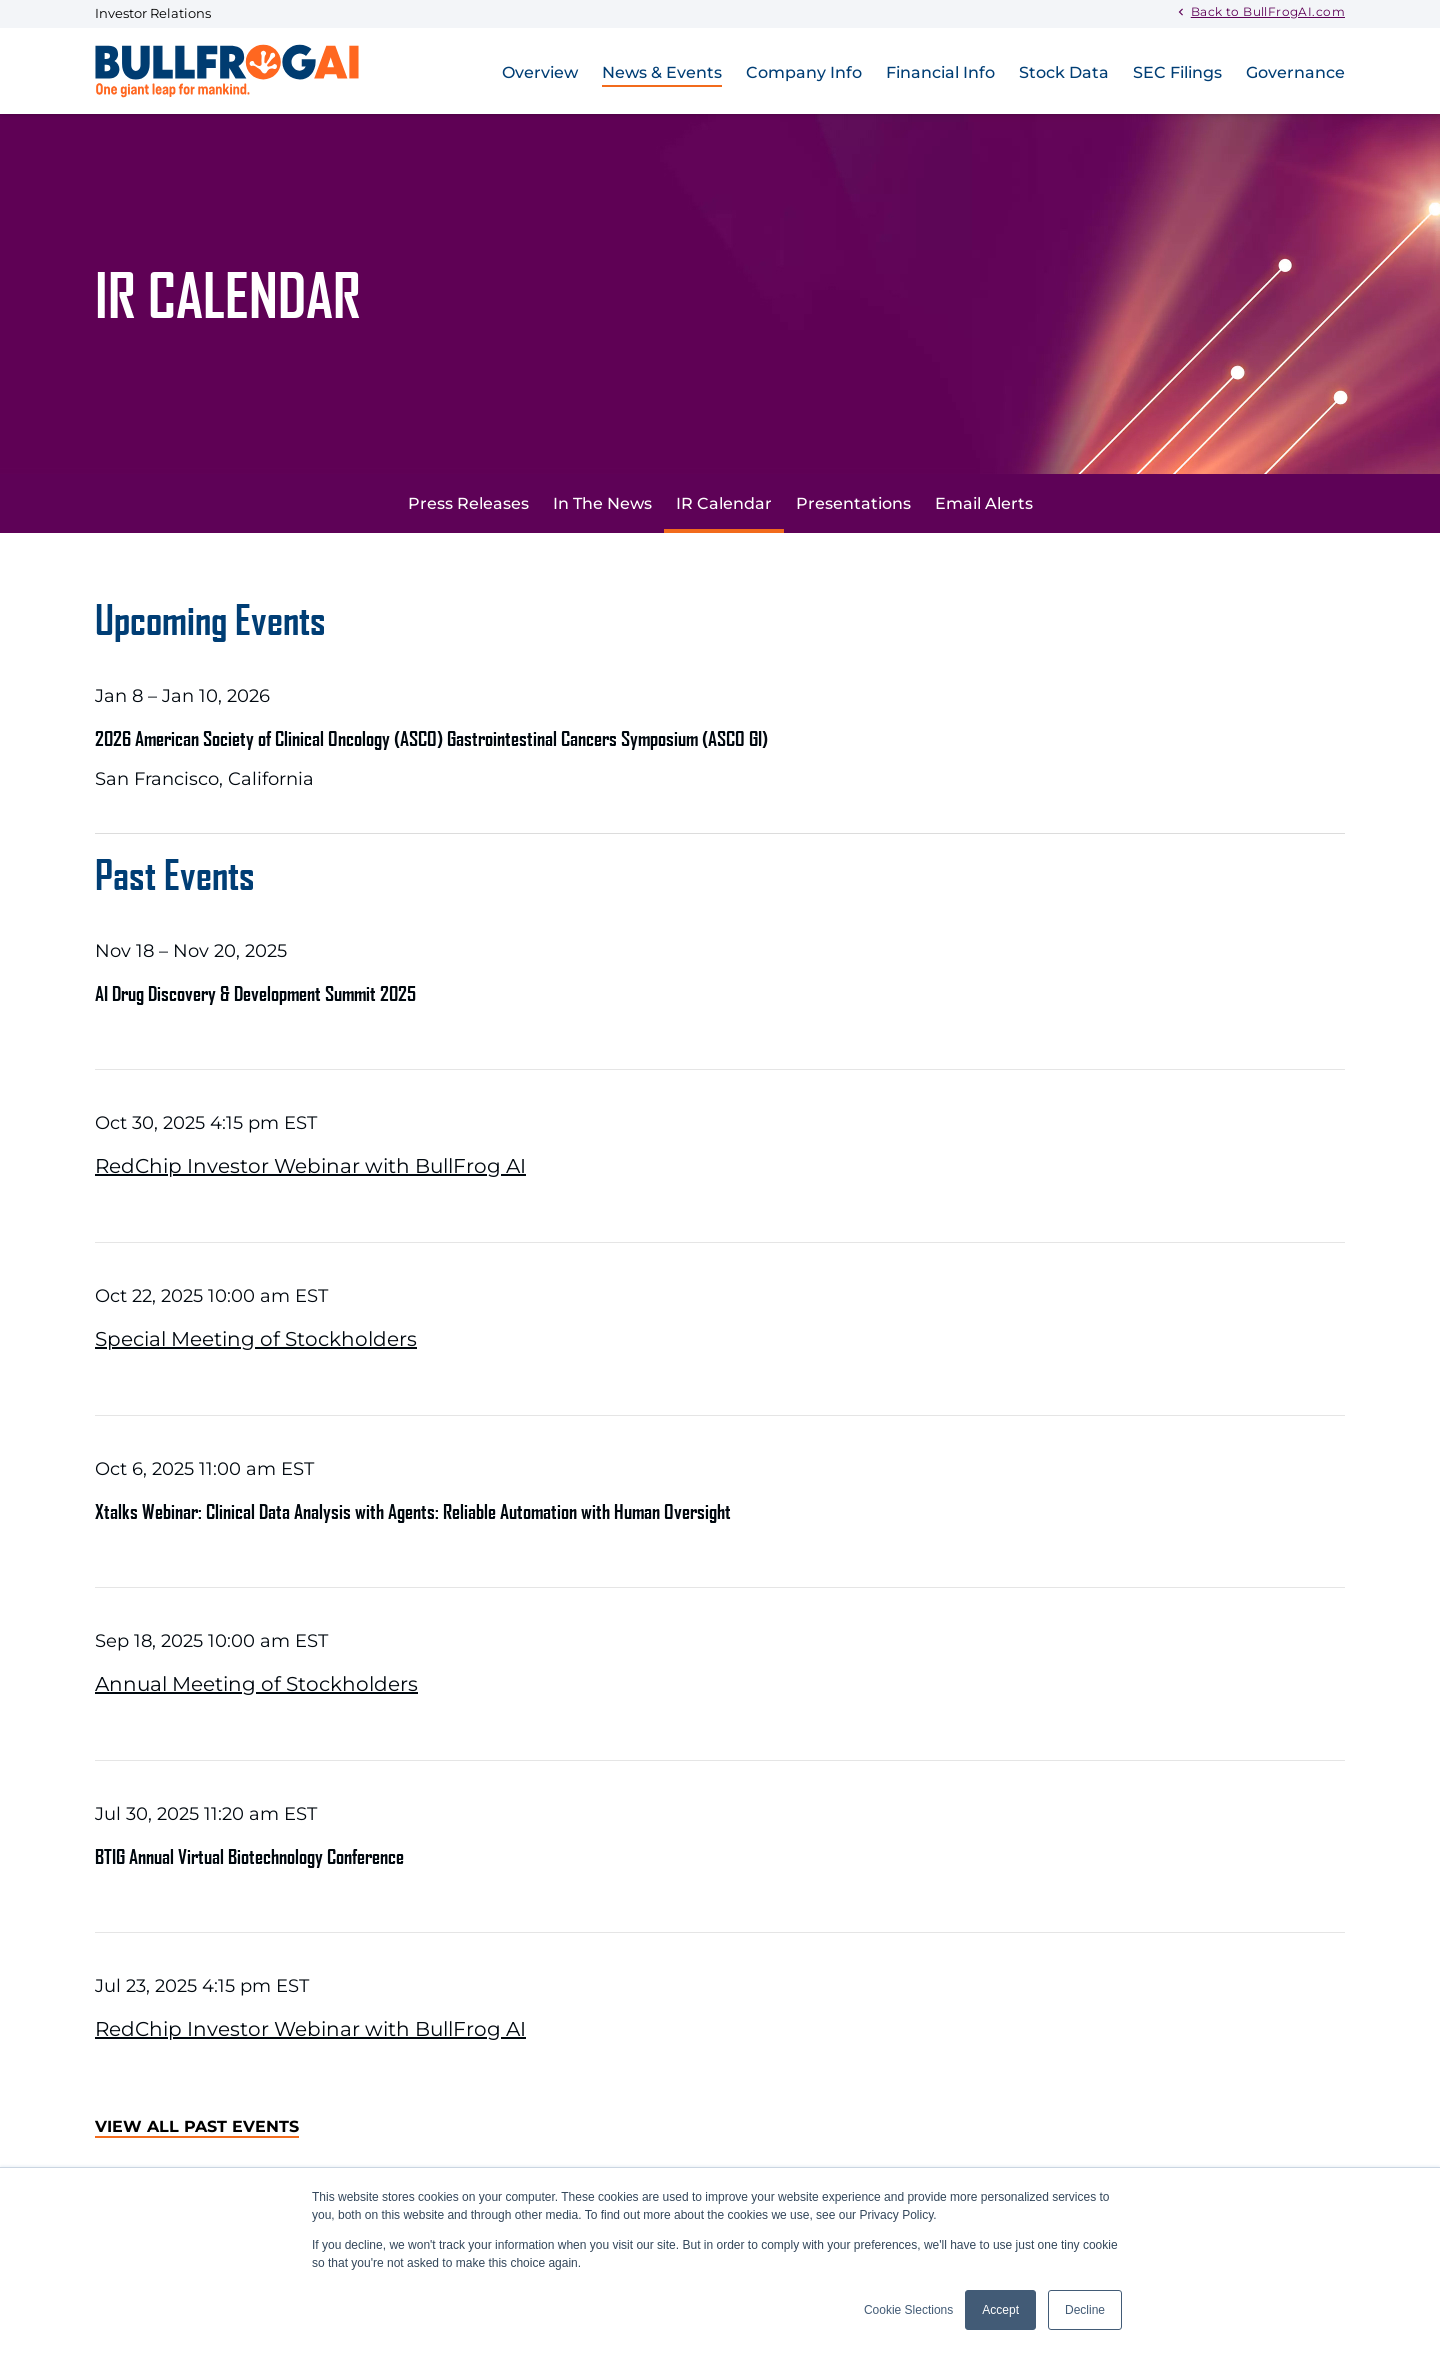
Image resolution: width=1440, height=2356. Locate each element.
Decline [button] (1085, 2310)
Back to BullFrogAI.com (1268, 11)
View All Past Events (197, 2126)
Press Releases (468, 503)
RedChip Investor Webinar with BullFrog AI (310, 1166)
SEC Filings (1177, 72)
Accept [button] (1000, 2310)
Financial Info (940, 72)
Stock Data (1064, 72)
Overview (540, 72)
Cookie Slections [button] (908, 2310)
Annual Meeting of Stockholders (256, 1684)
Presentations (853, 503)
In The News (602, 503)
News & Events (662, 72)
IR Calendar (724, 503)
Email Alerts (984, 503)
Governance (1295, 72)
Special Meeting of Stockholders (256, 1339)
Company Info (804, 72)
